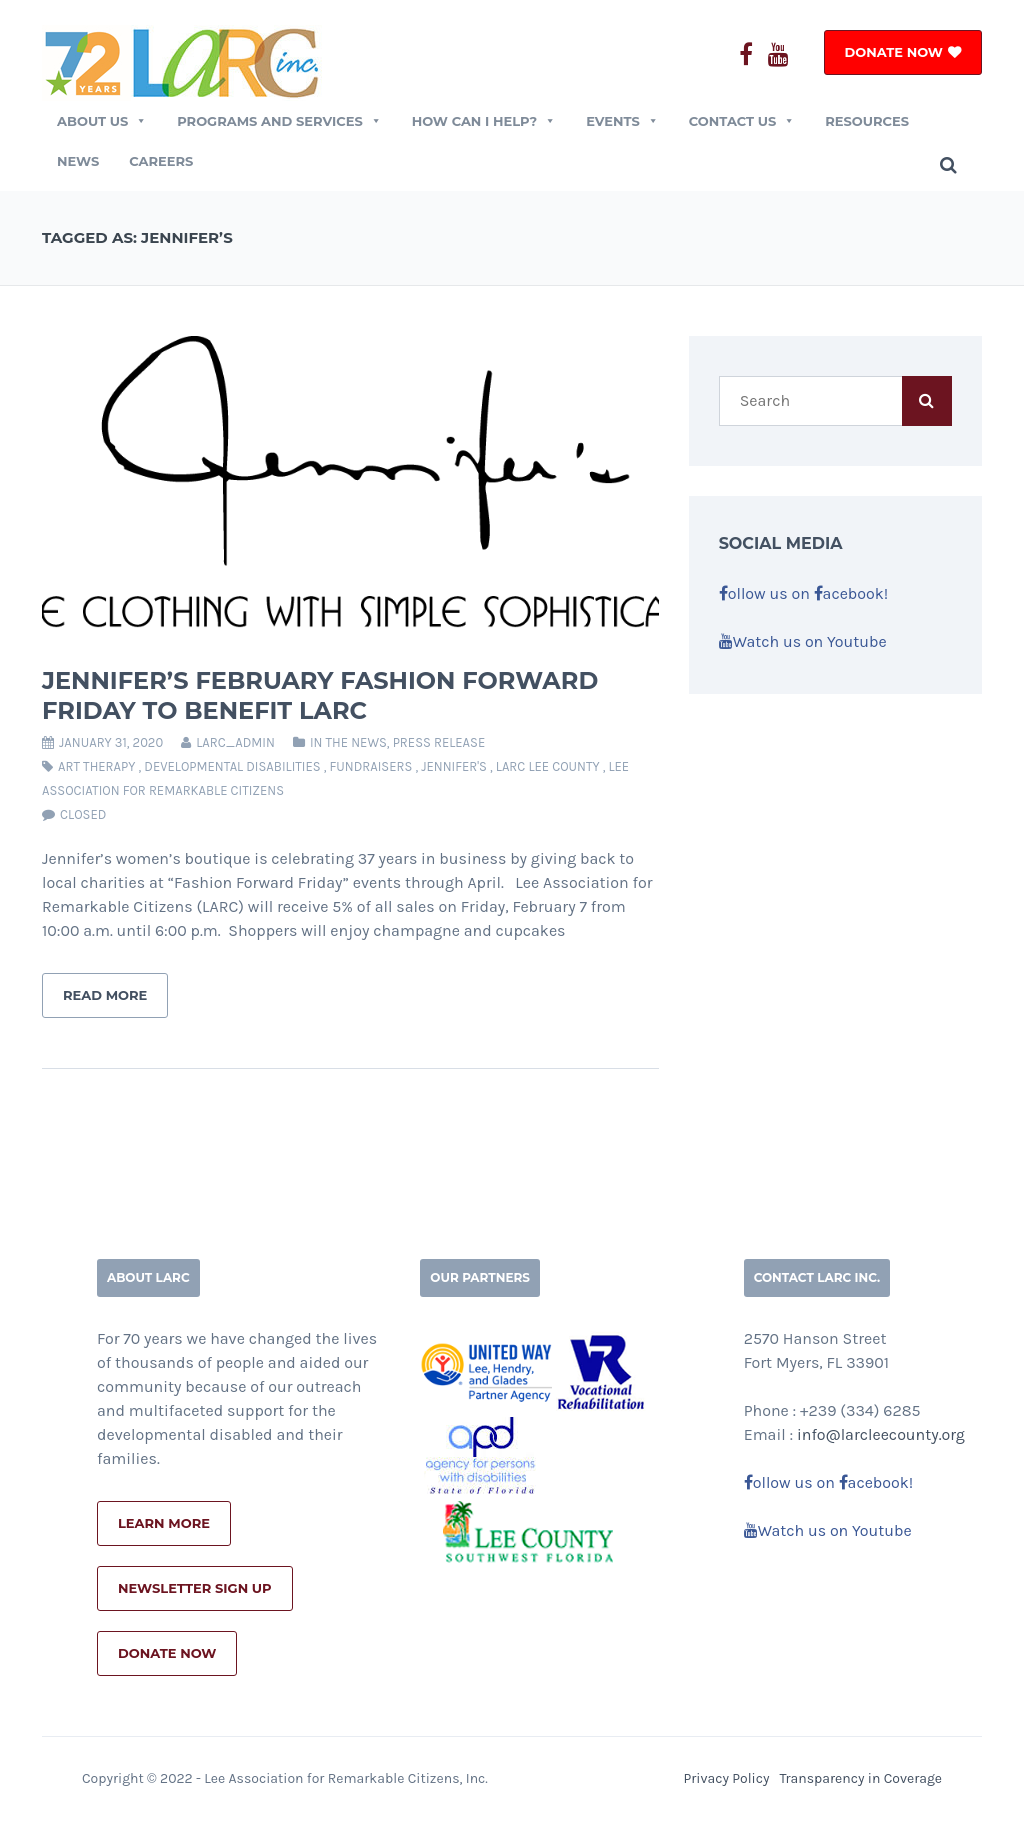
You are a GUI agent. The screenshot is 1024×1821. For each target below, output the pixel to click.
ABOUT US (102, 121)
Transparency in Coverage (861, 1778)
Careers (161, 161)
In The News (348, 742)
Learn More (164, 1523)
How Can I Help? (484, 121)
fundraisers (370, 766)
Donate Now (167, 1653)
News (78, 161)
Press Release (439, 742)
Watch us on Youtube (803, 641)
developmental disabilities (232, 766)
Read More (105, 995)
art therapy (96, 766)
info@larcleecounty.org (881, 1434)
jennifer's (454, 766)
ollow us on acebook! (804, 593)
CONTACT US (742, 121)
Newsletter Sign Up (195, 1588)
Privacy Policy (726, 1778)
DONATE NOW (894, 52)
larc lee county (548, 766)
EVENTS (622, 121)
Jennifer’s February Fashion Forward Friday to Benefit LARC (320, 695)
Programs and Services (279, 121)
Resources (867, 121)
